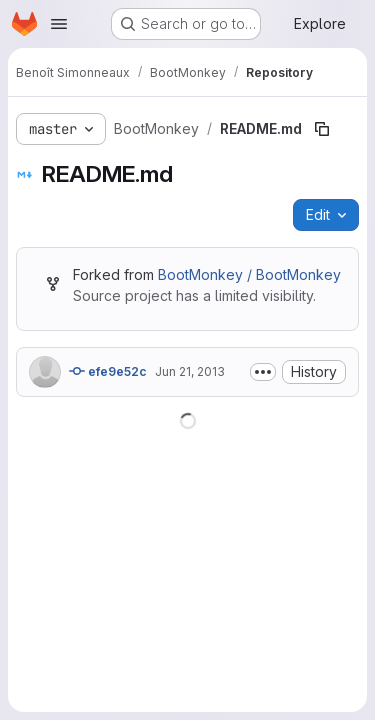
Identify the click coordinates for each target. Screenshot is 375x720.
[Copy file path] (322, 129)
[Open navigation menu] (59, 24)
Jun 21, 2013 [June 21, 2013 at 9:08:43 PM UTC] (190, 371)
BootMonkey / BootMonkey (249, 274)
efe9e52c (108, 371)
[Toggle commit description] (263, 372)
